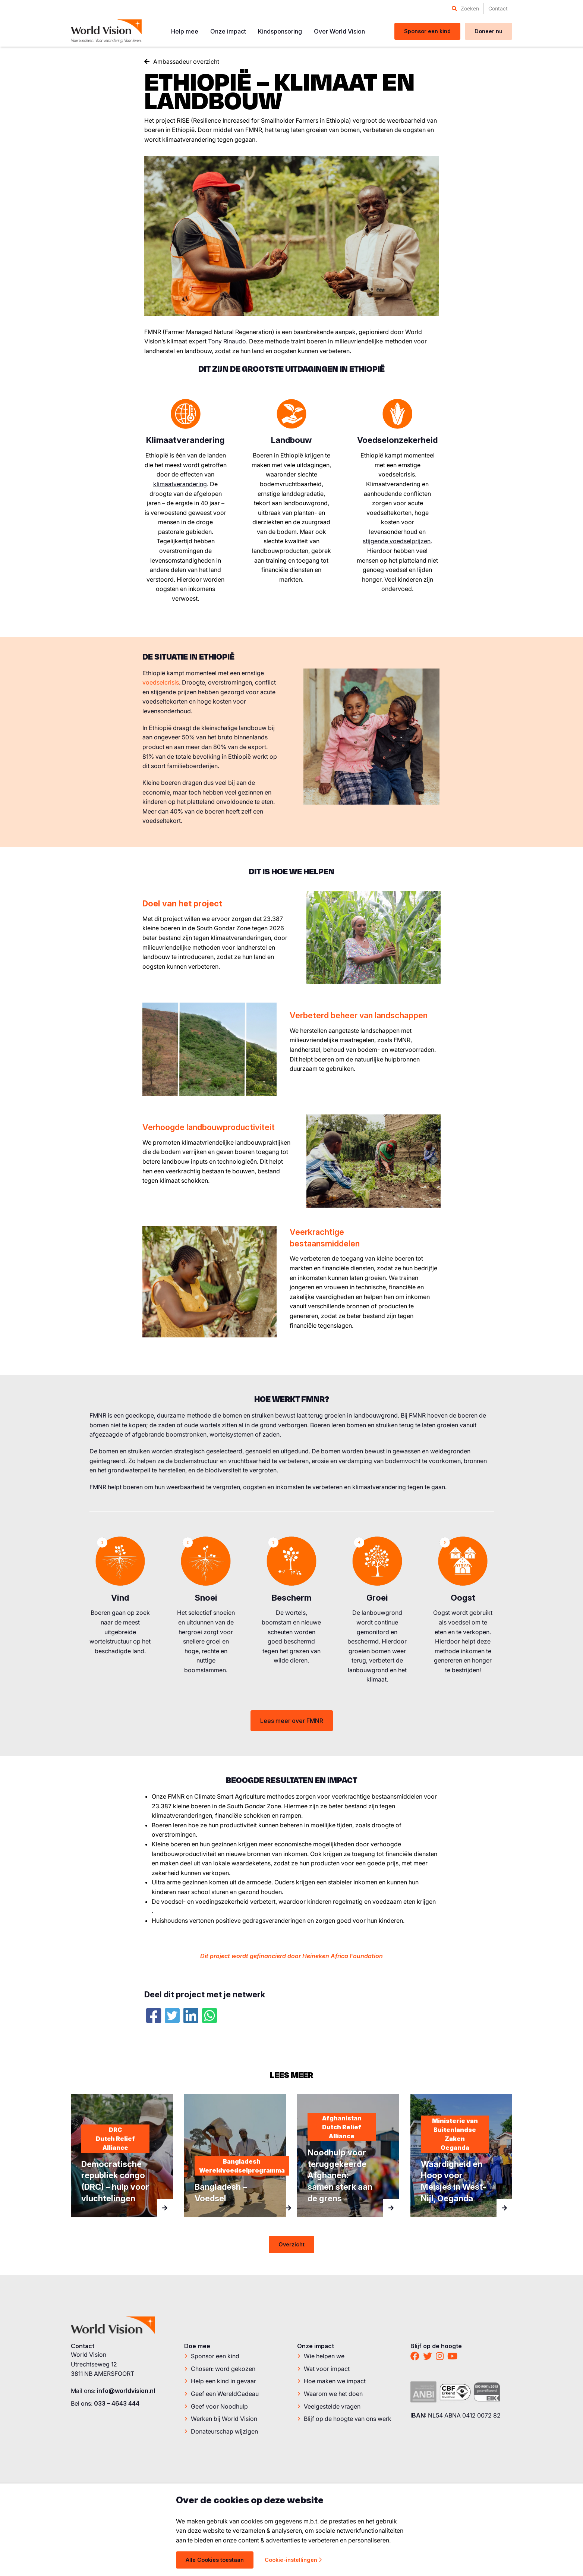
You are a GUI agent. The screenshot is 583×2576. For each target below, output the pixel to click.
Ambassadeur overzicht (186, 61)
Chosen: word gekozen (223, 2369)
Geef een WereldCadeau (225, 2394)
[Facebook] (153, 2015)
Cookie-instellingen (293, 2560)
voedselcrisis (160, 682)
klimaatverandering (180, 484)
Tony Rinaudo (227, 341)
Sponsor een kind (215, 2356)
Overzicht (291, 2244)
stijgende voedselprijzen (397, 541)
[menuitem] (465, 8)
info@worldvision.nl (126, 2391)
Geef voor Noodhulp (219, 2406)
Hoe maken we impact (335, 2381)
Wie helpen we (324, 2356)
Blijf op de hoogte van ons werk (347, 2419)
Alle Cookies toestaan (215, 2560)
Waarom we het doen (333, 2394)
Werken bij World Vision (224, 2419)
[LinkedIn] (191, 2015)
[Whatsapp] (209, 2015)
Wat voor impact (327, 2369)
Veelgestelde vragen (332, 2406)
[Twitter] (172, 2015)
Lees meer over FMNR (291, 1720)
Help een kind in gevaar (223, 2381)
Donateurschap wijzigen (224, 2431)
